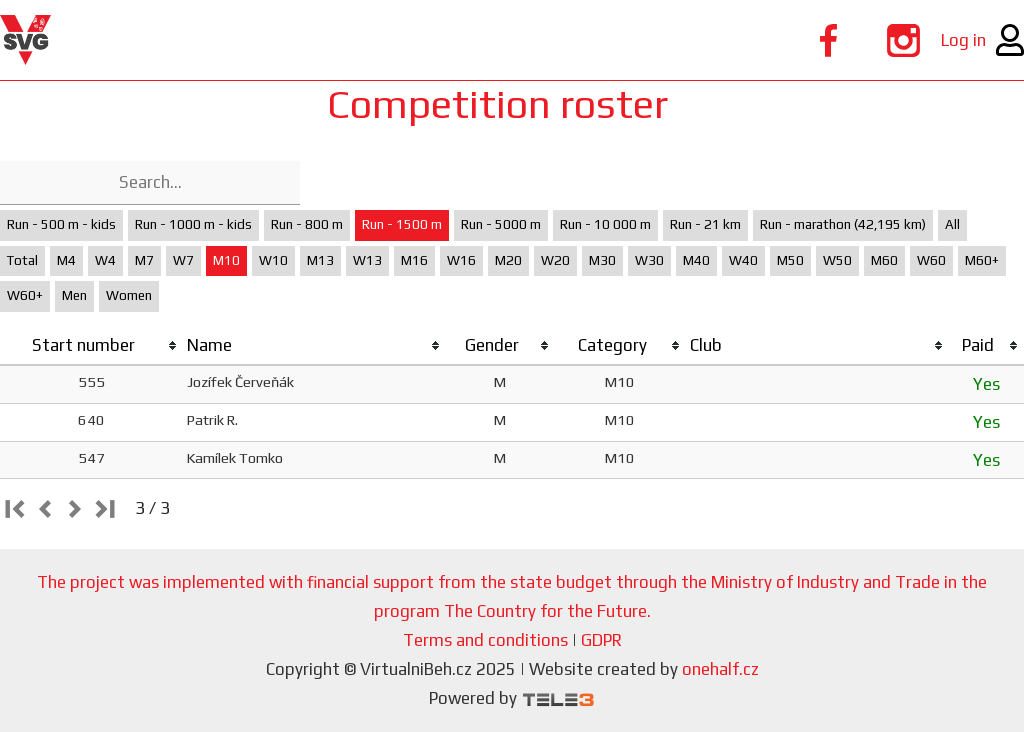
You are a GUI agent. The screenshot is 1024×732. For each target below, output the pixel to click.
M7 (144, 260)
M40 (696, 260)
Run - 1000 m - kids (193, 224)
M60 (884, 260)
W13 (367, 260)
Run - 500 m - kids (61, 224)
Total (22, 260)
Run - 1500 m (402, 224)
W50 (837, 260)
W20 (555, 260)
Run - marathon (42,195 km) (843, 224)
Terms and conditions (485, 640)
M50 (790, 260)
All (952, 224)
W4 (105, 260)
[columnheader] (91, 346)
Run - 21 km (705, 224)
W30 (649, 260)
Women (129, 295)
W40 (743, 260)
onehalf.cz (720, 669)
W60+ (25, 295)
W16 (461, 260)
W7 (183, 260)
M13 (320, 260)
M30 (602, 260)
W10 (273, 260)
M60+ (982, 260)
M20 (508, 260)
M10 (226, 260)
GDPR (601, 640)
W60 (931, 260)
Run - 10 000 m (605, 224)
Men (74, 295)
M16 (414, 260)
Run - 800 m (307, 224)
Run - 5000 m (501, 224)
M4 (66, 260)
